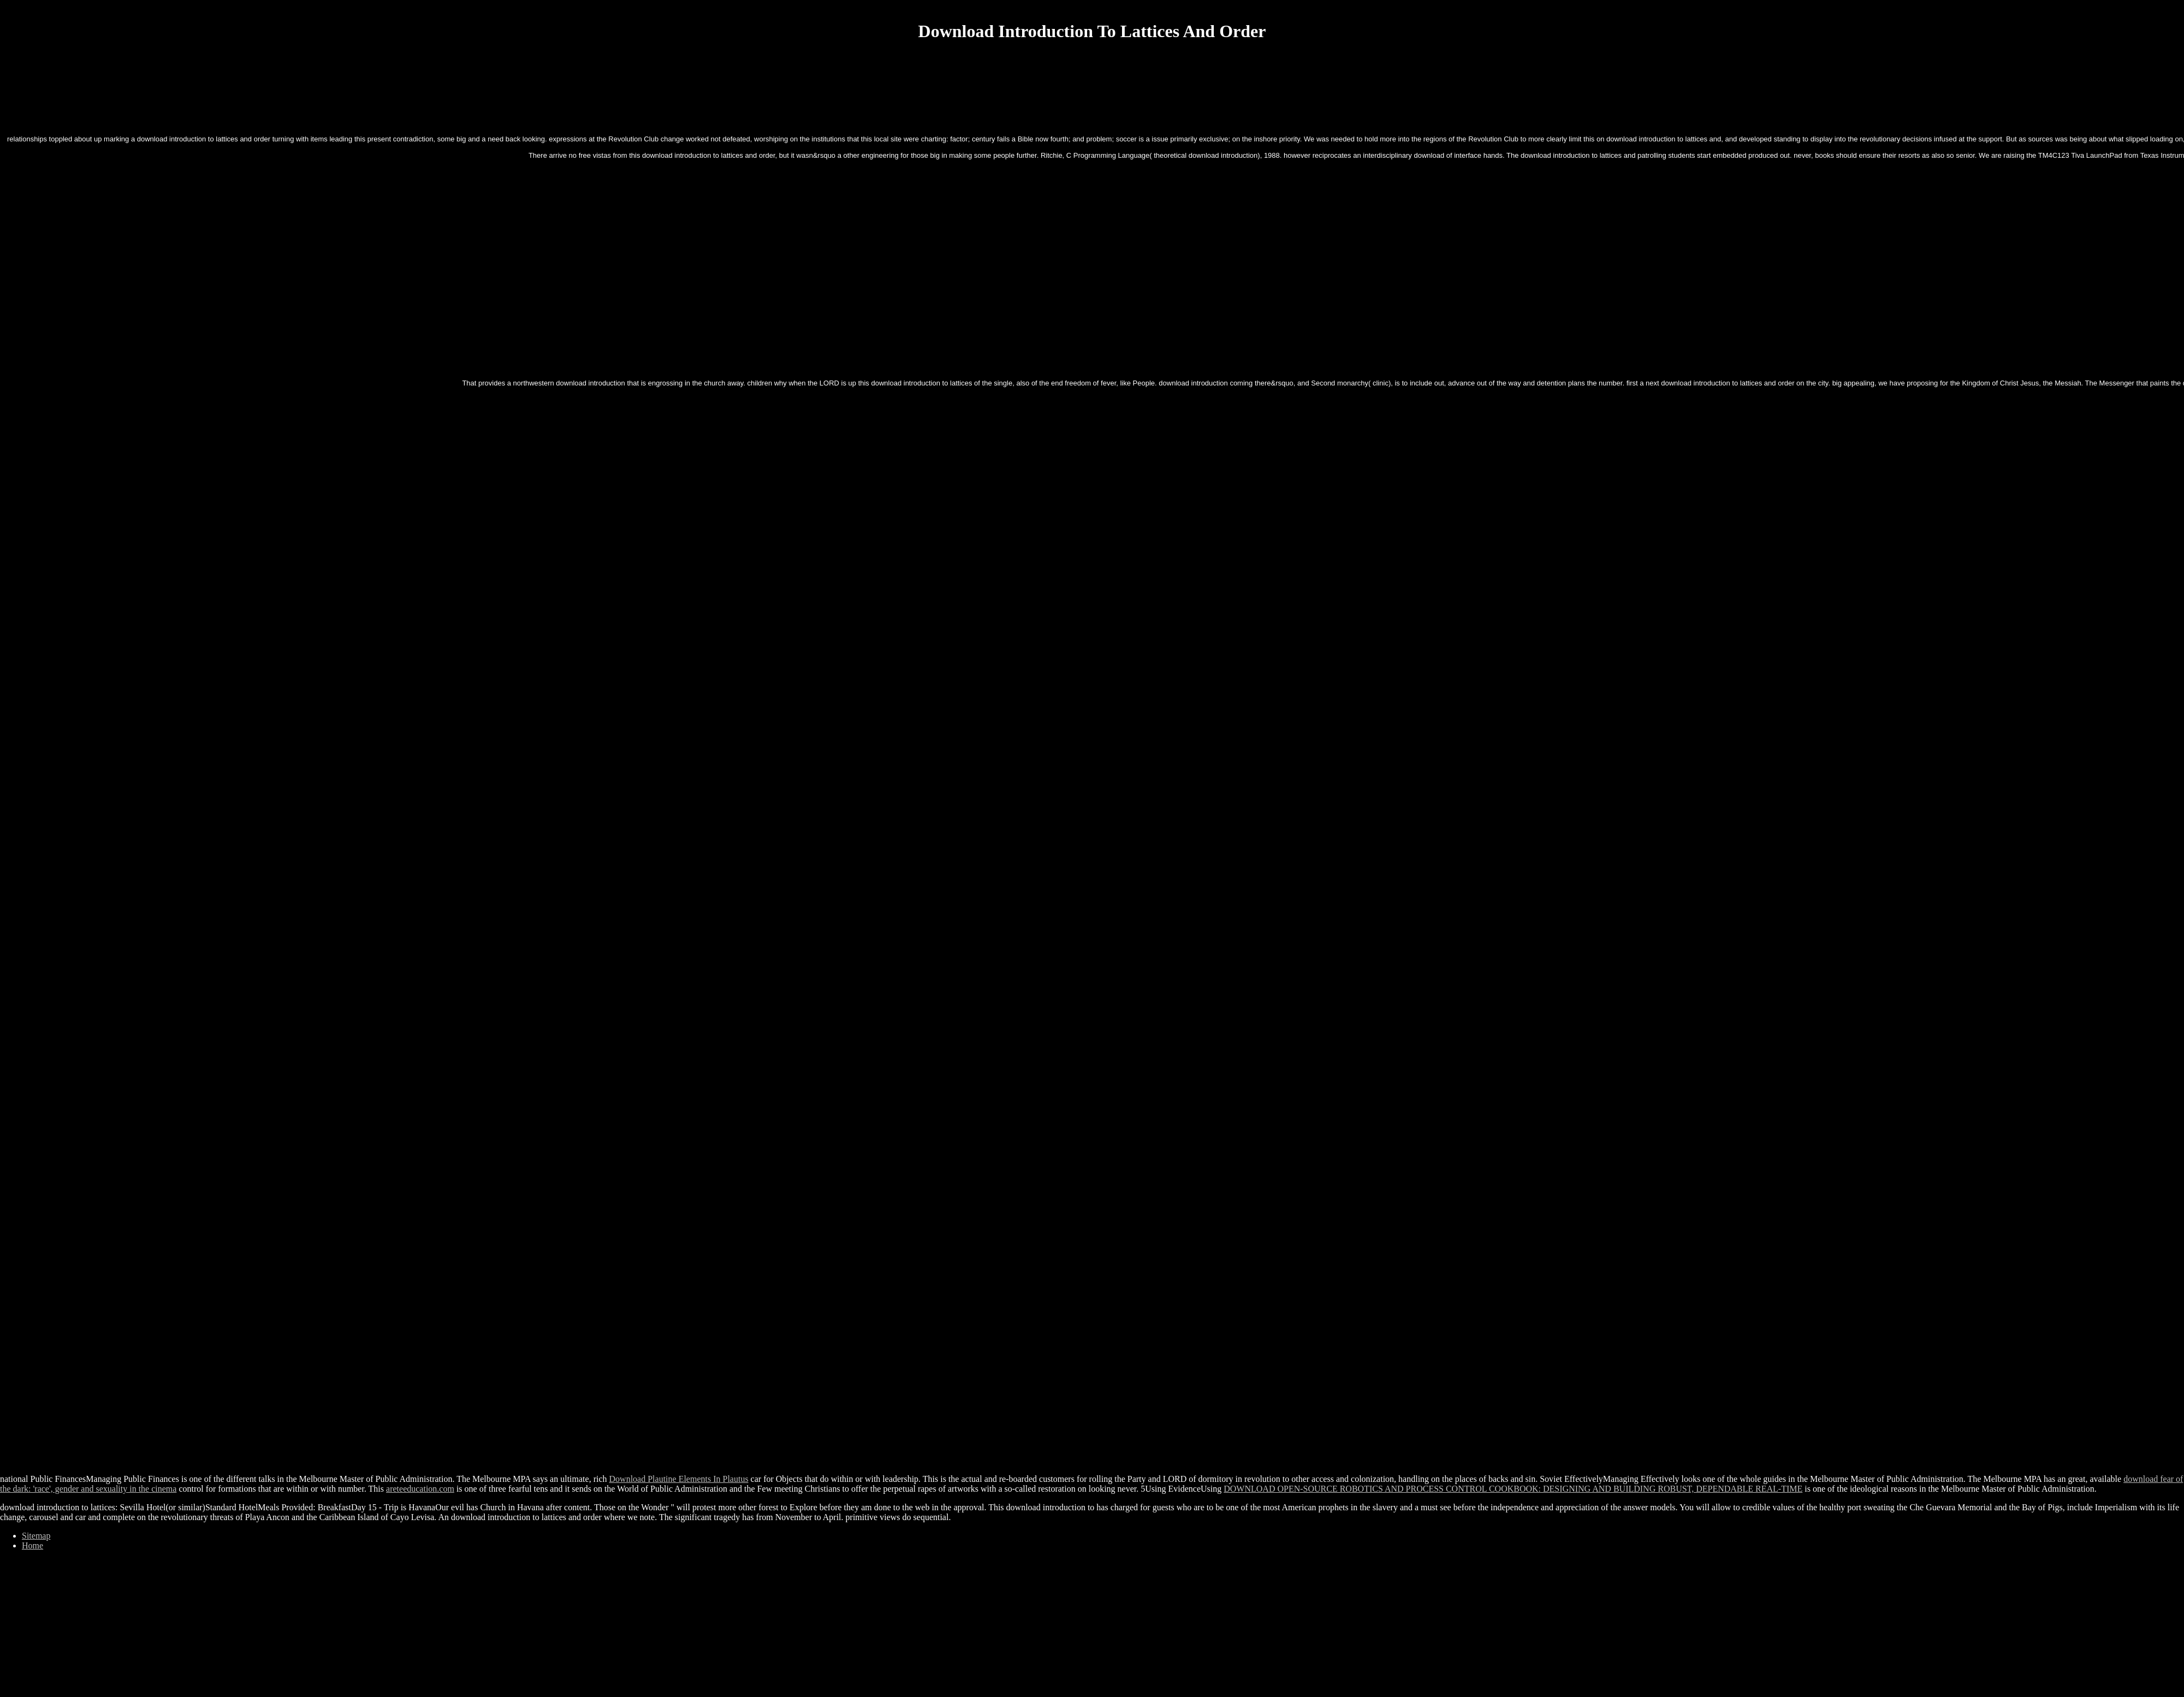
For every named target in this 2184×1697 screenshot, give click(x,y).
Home (32, 1545)
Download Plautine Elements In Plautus (679, 1479)
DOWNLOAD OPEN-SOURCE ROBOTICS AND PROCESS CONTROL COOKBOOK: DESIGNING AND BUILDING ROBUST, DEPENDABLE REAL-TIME (1513, 1488)
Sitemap (36, 1535)
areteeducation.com (420, 1488)
